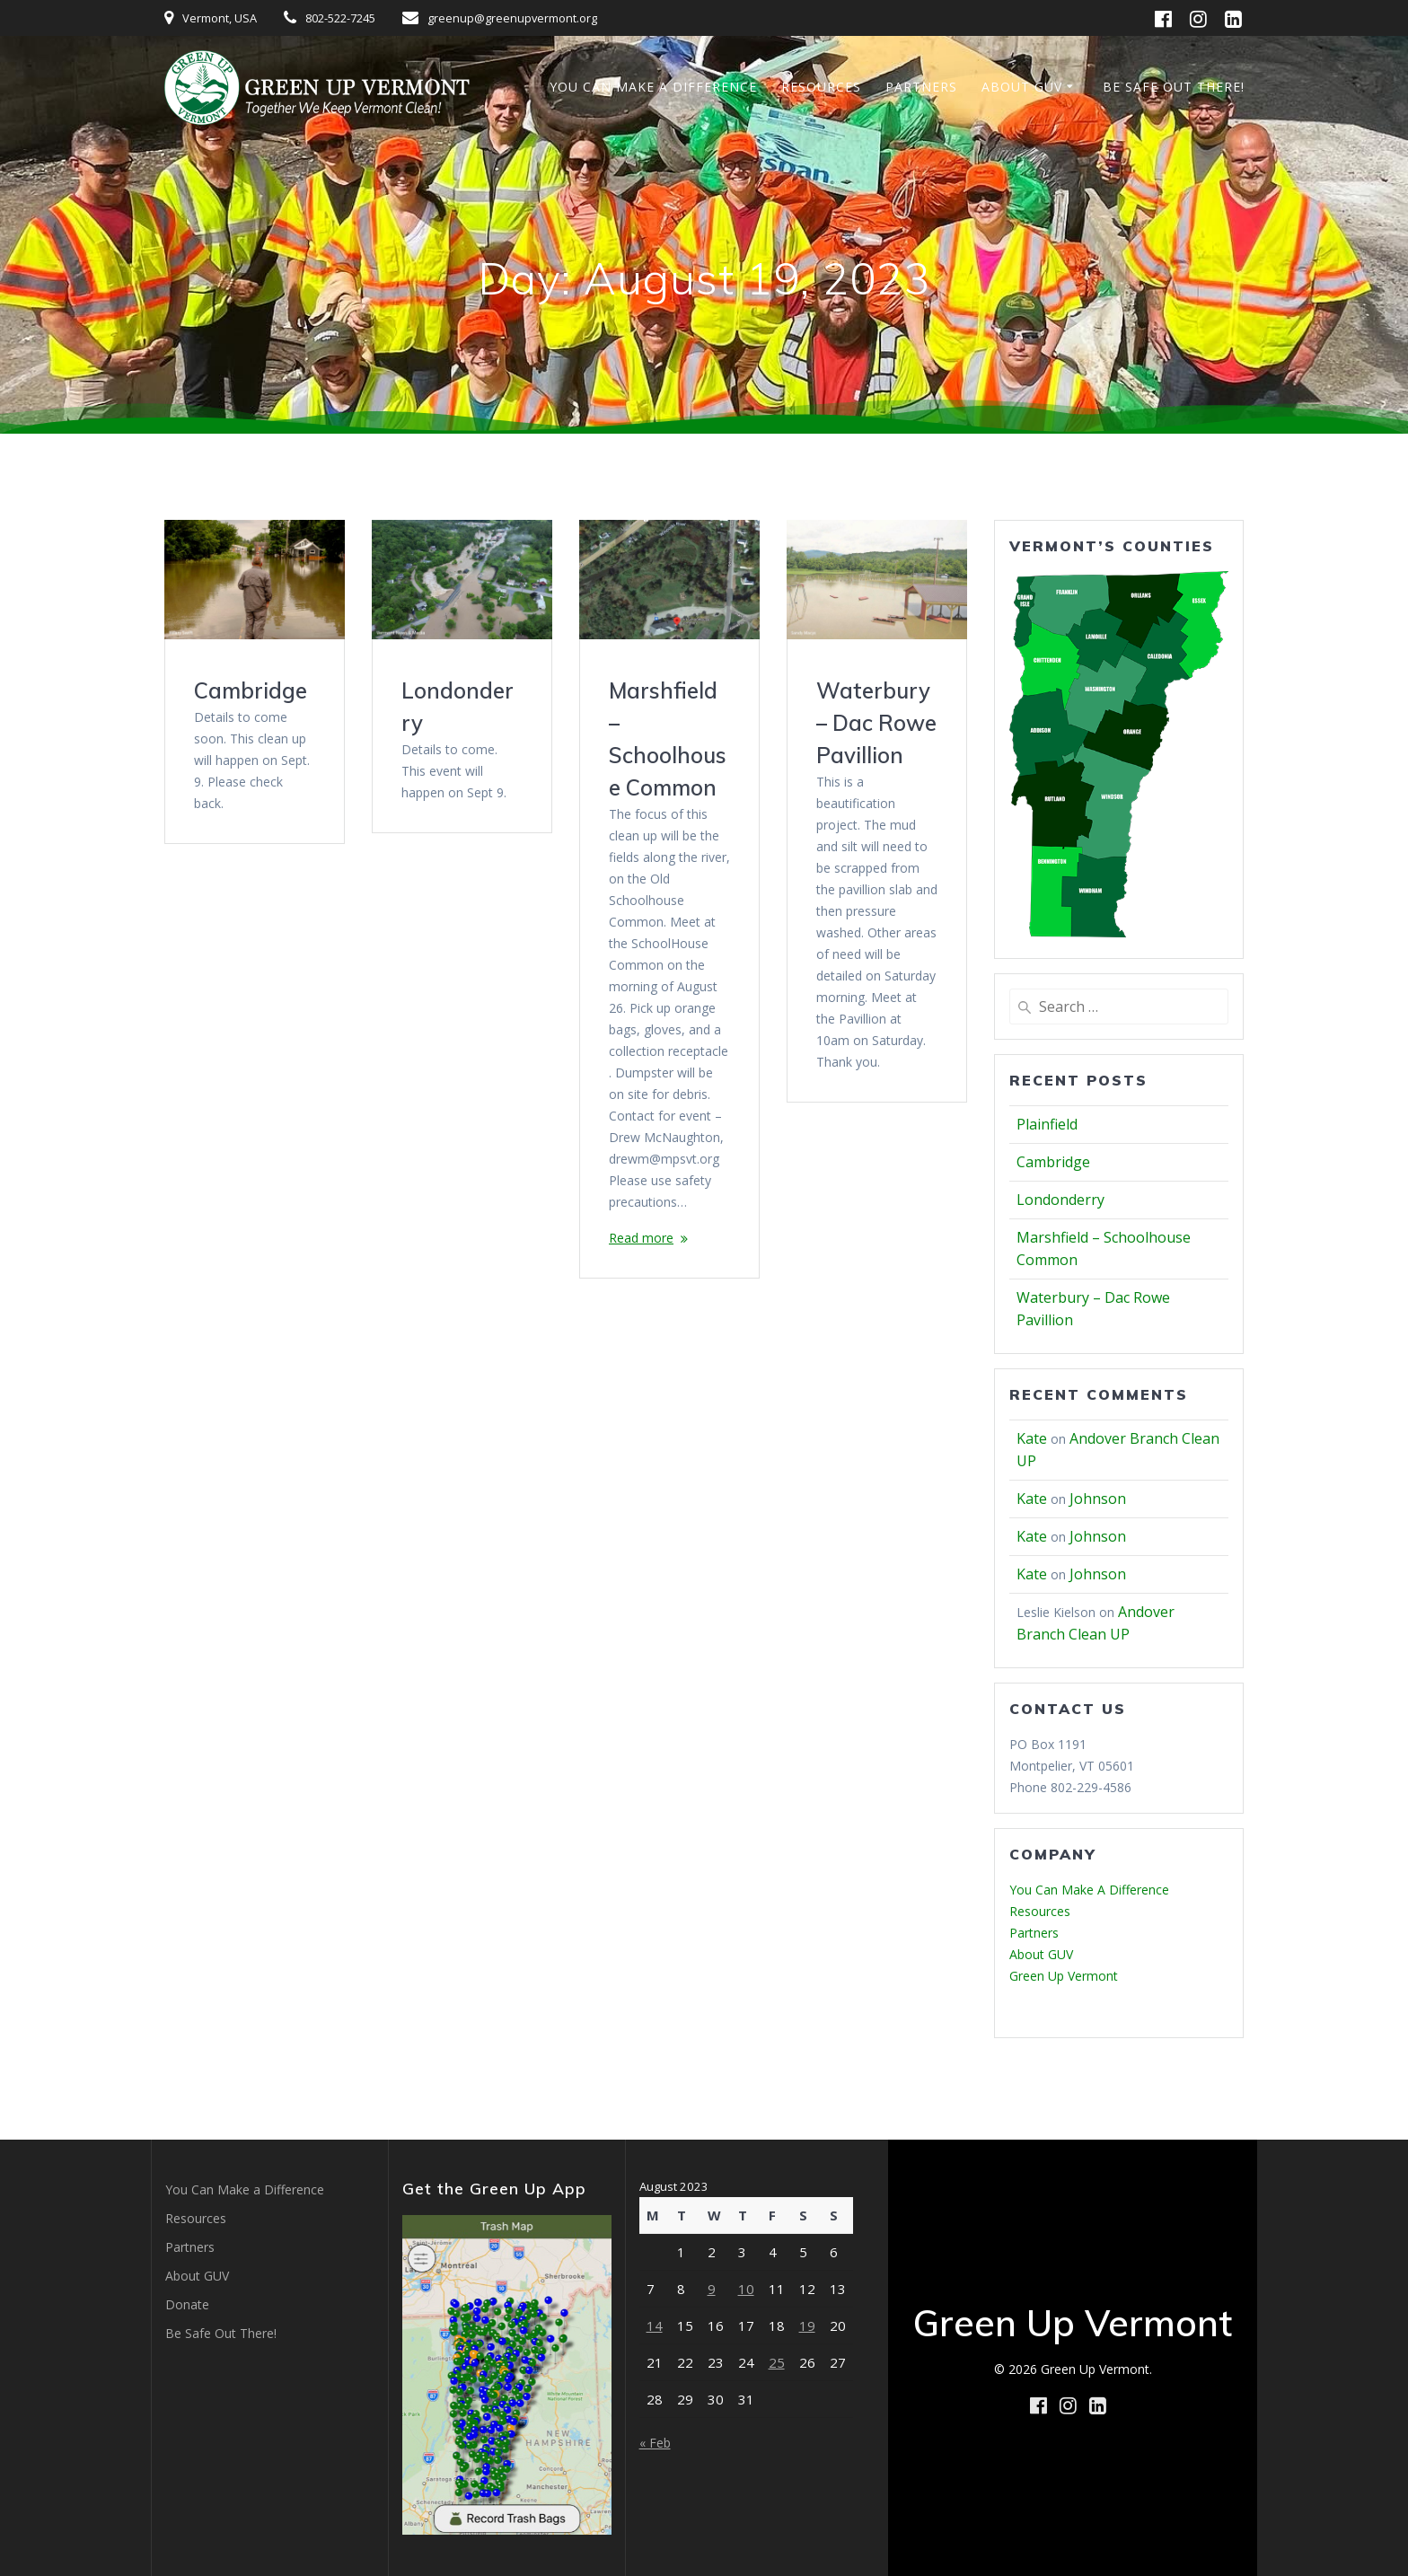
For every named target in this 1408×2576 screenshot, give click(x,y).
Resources (821, 86)
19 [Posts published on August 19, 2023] (807, 2325)
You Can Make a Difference (653, 86)
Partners (921, 86)
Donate (187, 2304)
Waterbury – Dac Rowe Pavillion (876, 723)
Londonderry (1060, 1199)
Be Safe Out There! (1174, 86)
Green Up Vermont (1063, 1975)
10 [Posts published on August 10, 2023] (746, 2289)
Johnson (1097, 1498)
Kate (1031, 1438)
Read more (641, 1237)
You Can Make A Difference (1089, 1889)
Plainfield (1047, 1124)
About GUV (1021, 86)
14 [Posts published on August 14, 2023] (655, 2325)
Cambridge (250, 690)
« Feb (655, 2442)
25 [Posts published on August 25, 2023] (777, 2362)
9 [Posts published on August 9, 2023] (712, 2289)
